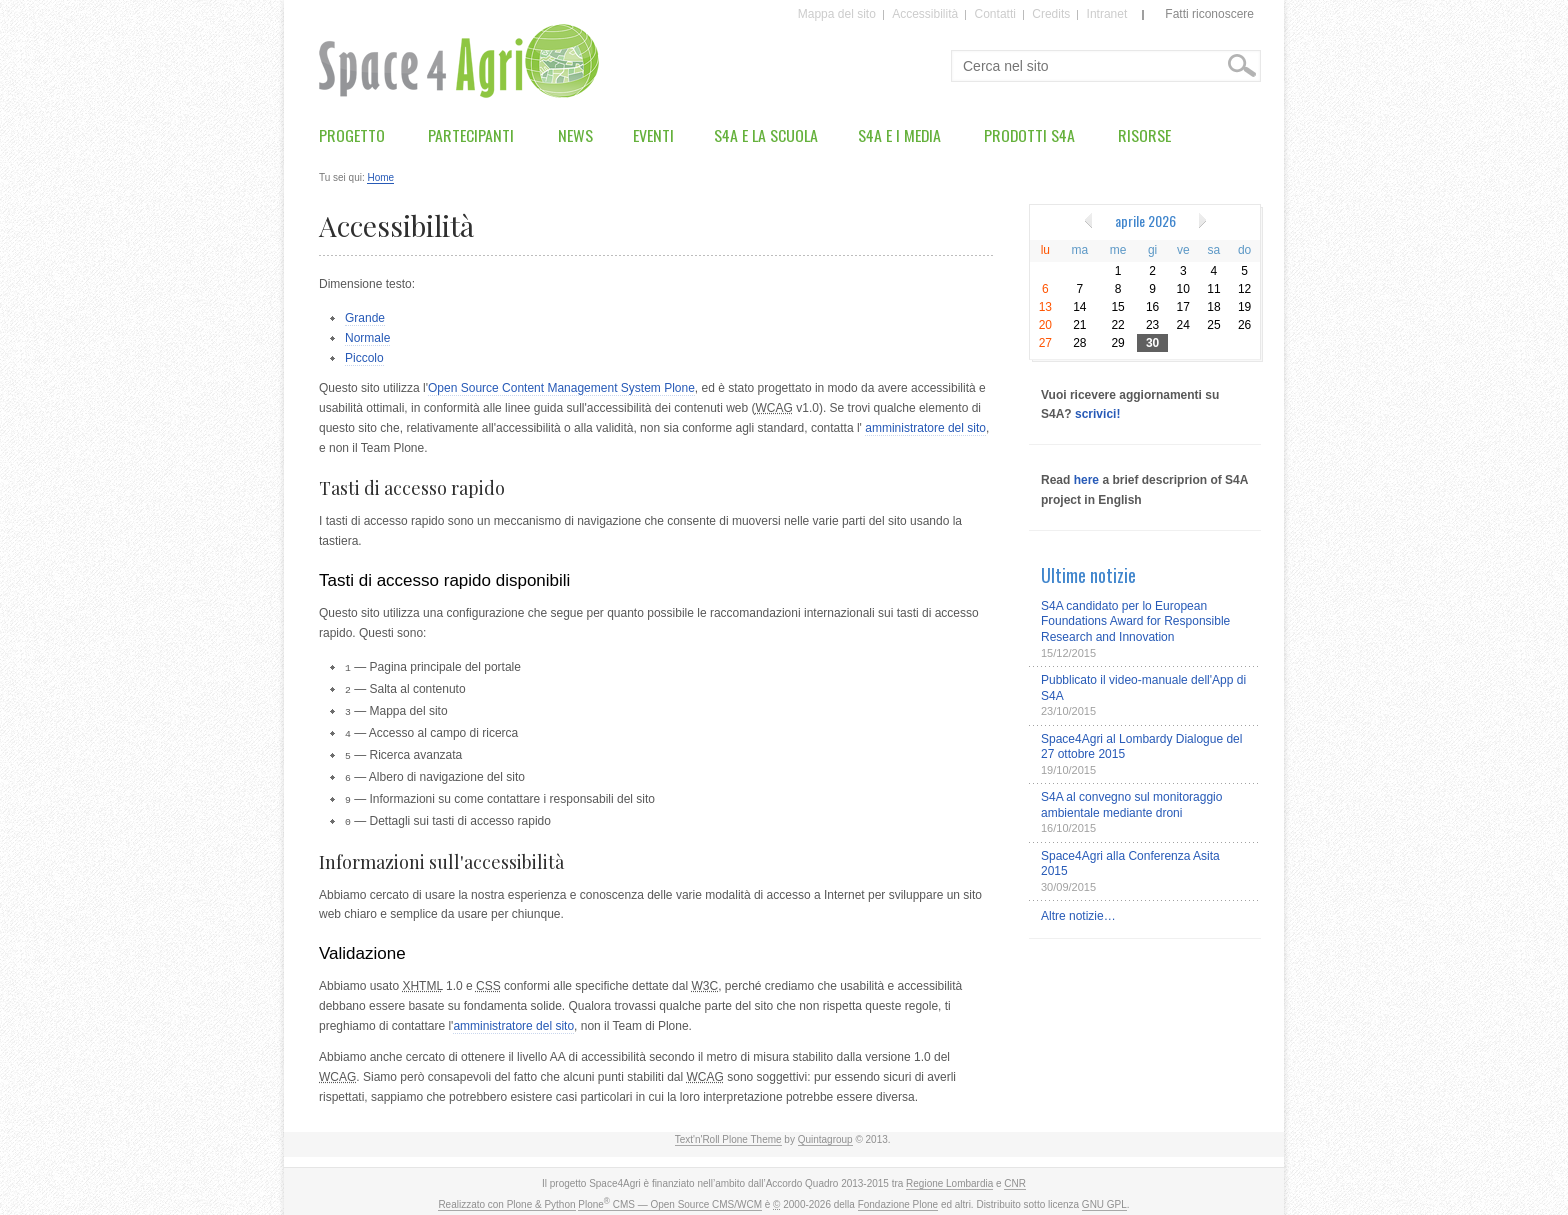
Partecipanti (471, 135)
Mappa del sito (837, 15)
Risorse (1144, 135)
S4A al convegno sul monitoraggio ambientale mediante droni (1131, 805)
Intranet (1107, 15)
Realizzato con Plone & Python (506, 1196)
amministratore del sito (925, 428)
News (575, 135)
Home (380, 177)
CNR (1015, 1175)
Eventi (653, 135)
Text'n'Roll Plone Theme (728, 1131)
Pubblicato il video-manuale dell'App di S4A (1143, 688)
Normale (367, 338)
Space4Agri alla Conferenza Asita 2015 (1130, 864)
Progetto (352, 135)
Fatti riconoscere (1209, 14)
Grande (365, 318)
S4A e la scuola (766, 135)
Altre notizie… (1078, 916)
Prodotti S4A (1029, 135)
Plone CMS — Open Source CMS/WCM (670, 1196)
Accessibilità (925, 15)
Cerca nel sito (962, 50)
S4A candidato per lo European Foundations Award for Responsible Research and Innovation (1135, 621)
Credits (1051, 15)
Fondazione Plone (898, 1196)
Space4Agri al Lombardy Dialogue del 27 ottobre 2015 (1141, 747)
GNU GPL (1104, 1196)
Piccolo (364, 358)
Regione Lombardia (949, 1175)
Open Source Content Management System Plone (561, 388)
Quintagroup (825, 1131)
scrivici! (1097, 414)
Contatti (995, 15)
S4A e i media (899, 135)
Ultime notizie (1088, 575)
